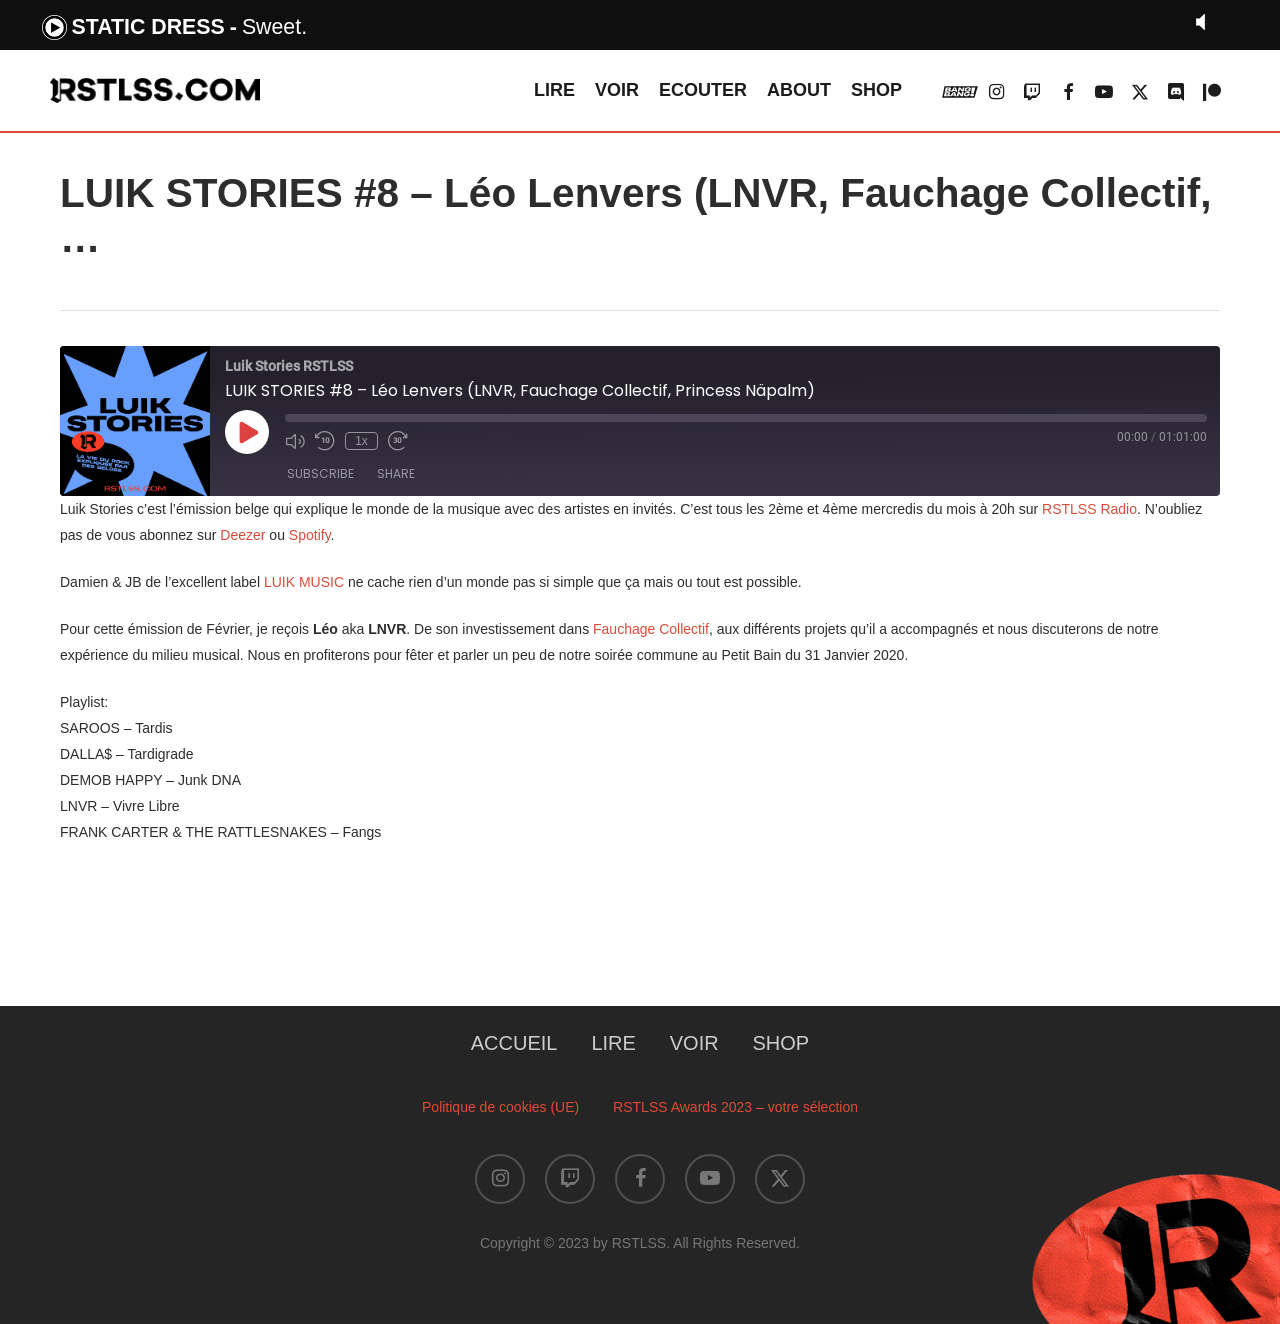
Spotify (310, 535)
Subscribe (320, 473)
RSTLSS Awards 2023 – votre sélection (735, 1107)
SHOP (781, 1043)
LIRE (613, 1043)
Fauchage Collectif (651, 629)
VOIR (694, 1043)
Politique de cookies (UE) (500, 1107)
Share (396, 473)
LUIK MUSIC (304, 582)
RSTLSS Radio (1089, 509)
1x (361, 441)
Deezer (242, 535)
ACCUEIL (514, 1043)
